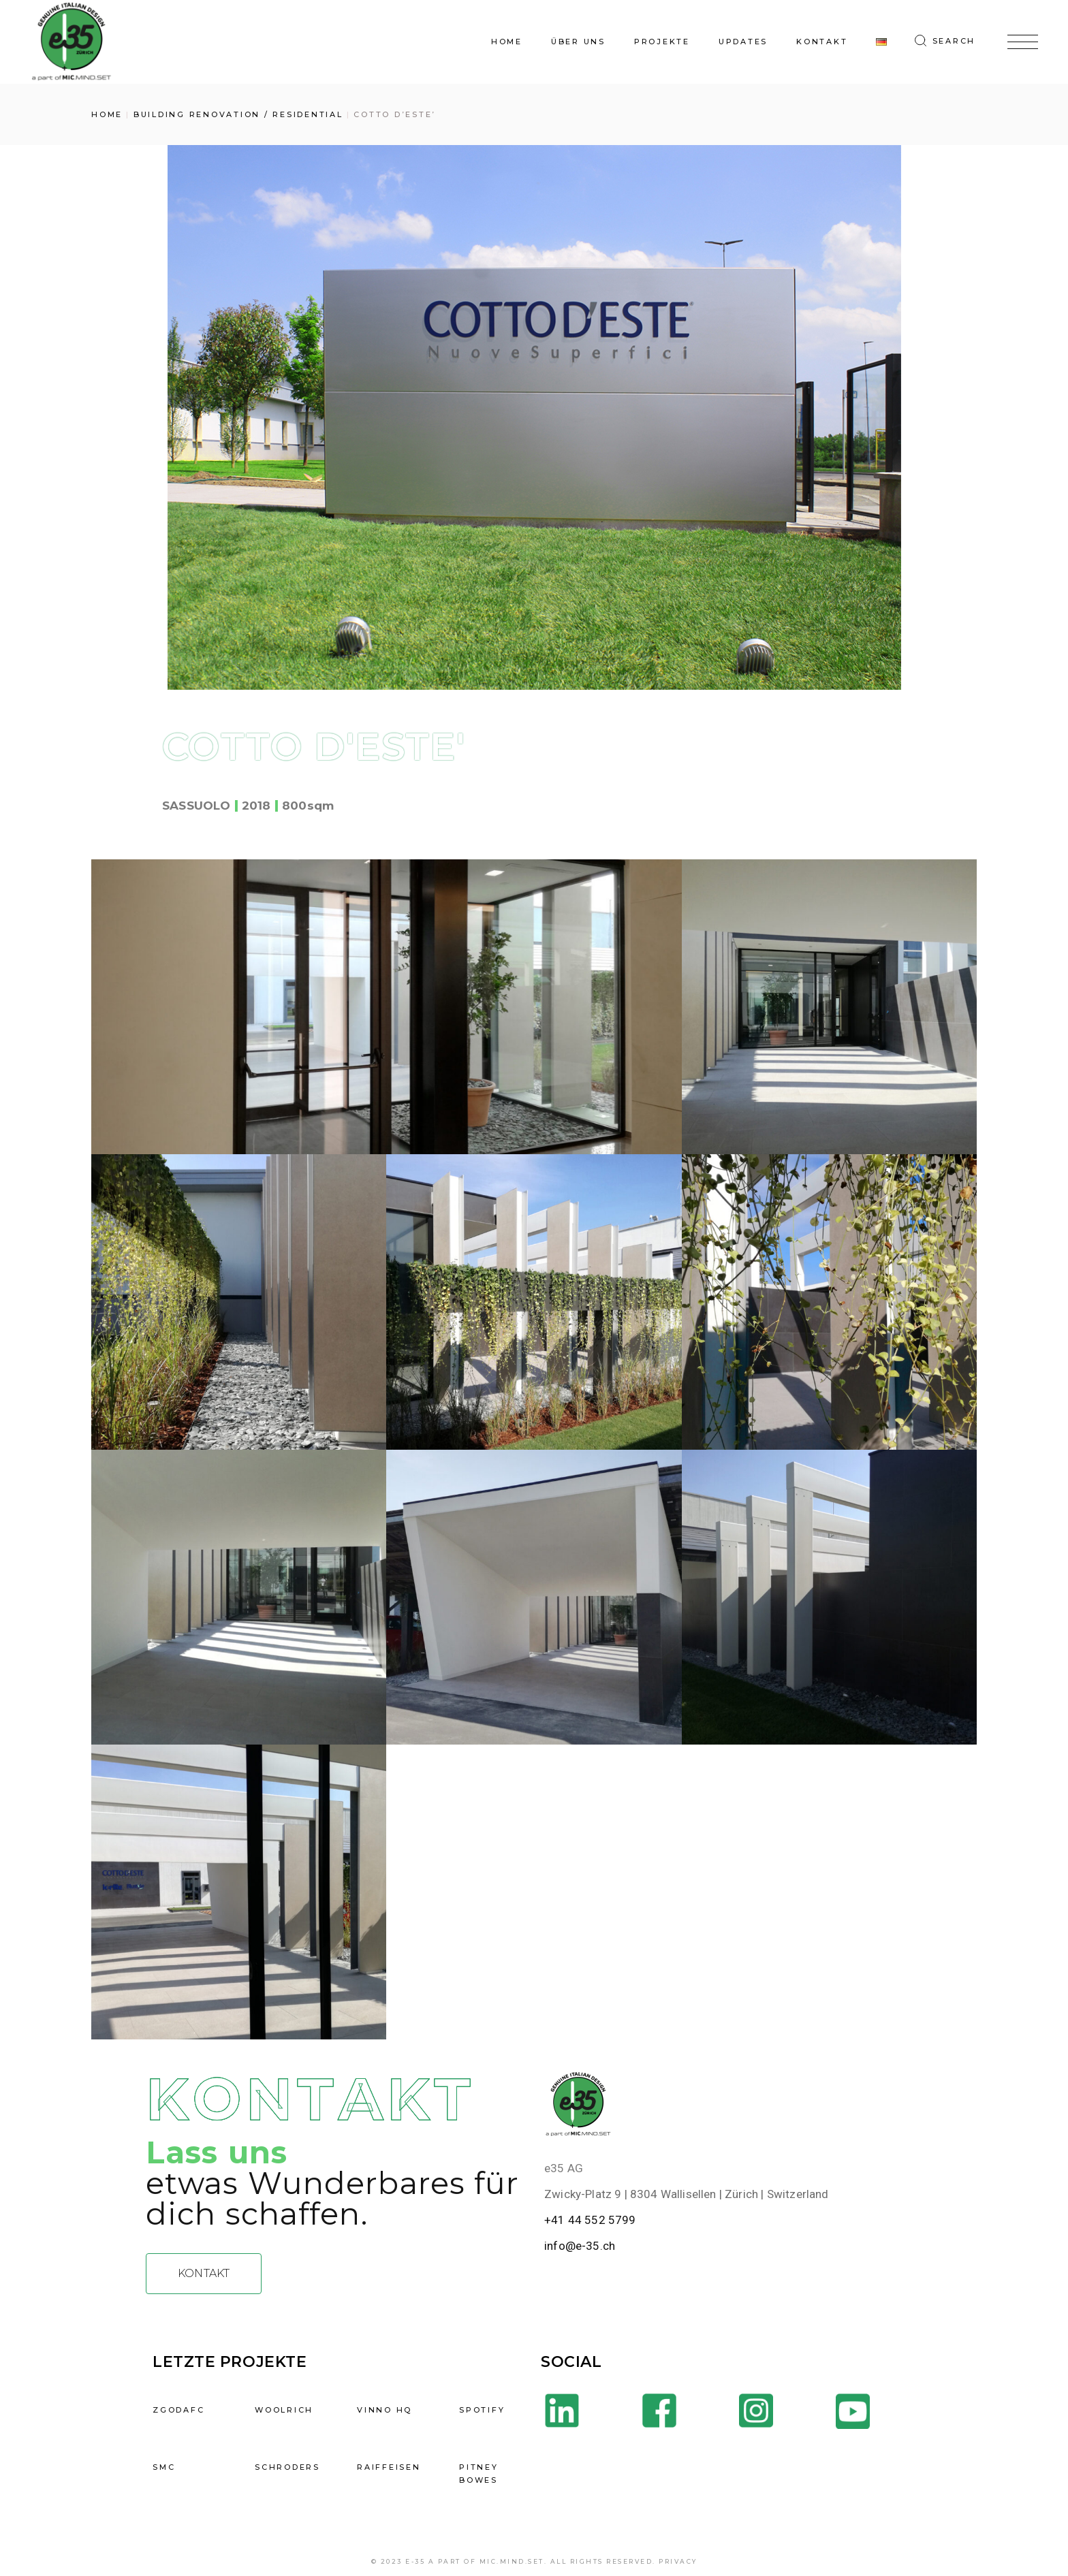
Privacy (678, 2561)
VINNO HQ (384, 2410)
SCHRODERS (287, 2467)
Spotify (482, 2410)
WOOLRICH (284, 2410)
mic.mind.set (512, 2561)
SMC (164, 2467)
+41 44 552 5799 (590, 2220)
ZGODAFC (178, 2410)
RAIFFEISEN (389, 2467)
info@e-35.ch (579, 2246)
